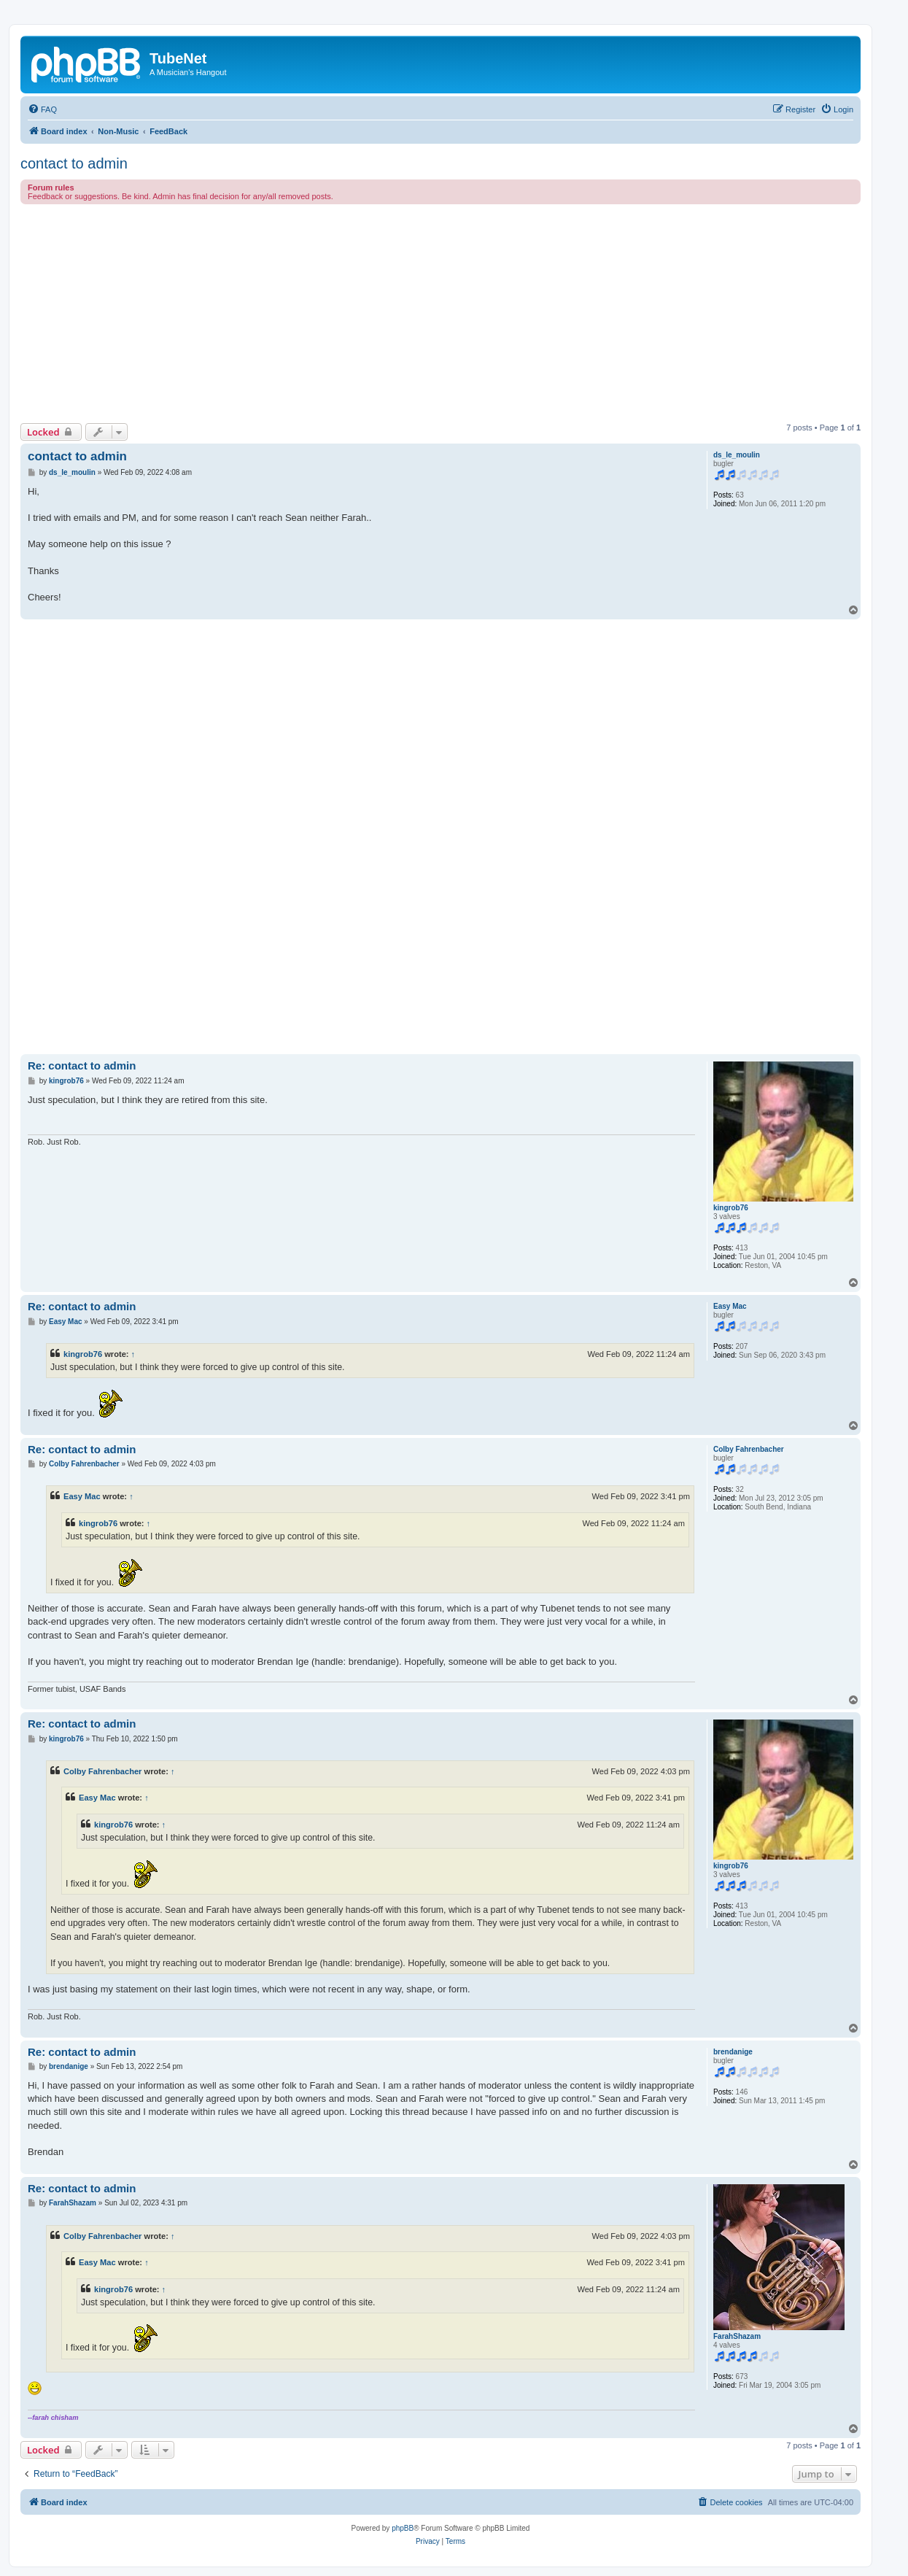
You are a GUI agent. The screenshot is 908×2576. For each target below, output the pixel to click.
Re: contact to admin (82, 1065)
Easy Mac (730, 1306)
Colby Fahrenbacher (748, 1449)
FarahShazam (737, 2336)
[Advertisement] (458, 314)
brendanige (733, 2052)
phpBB (403, 2528)
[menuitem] (42, 109)
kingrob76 (730, 1208)
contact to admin (74, 163)
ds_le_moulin (736, 455)
